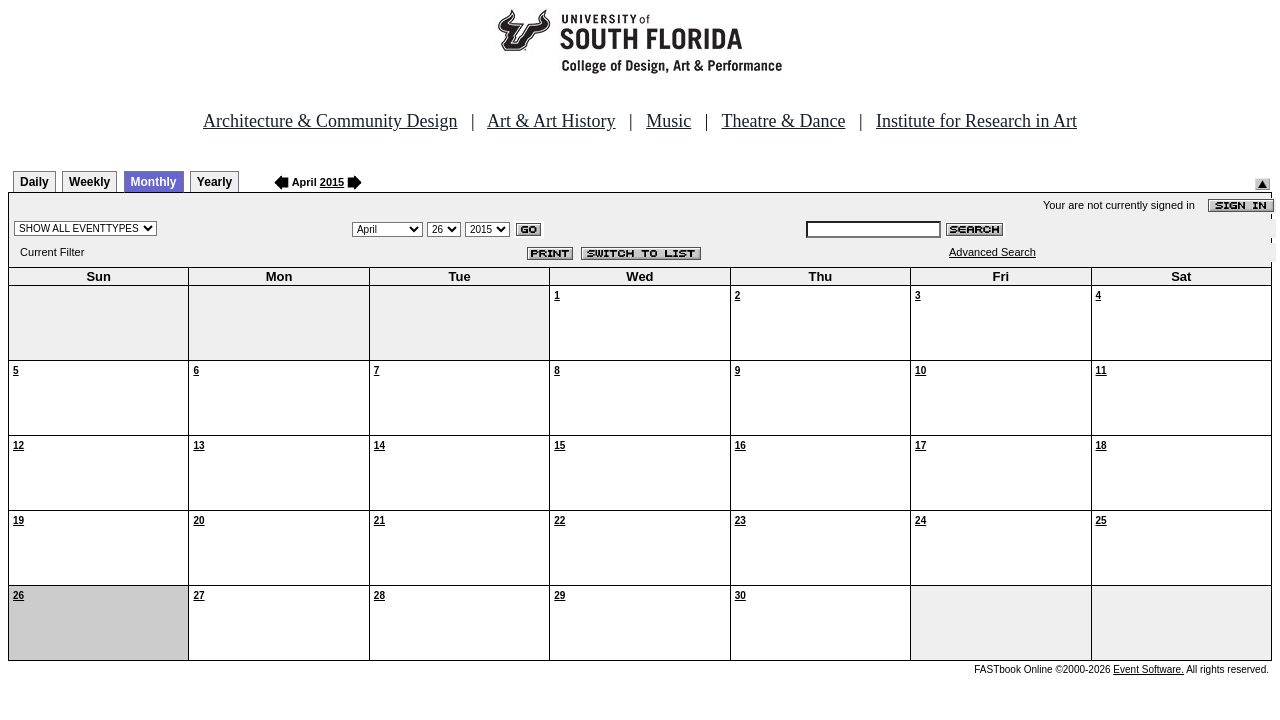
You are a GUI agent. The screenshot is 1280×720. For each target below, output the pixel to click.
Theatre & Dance (783, 121)
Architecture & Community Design (330, 121)
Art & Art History (551, 121)
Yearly (214, 182)
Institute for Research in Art (976, 121)
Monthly (154, 182)
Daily (34, 182)
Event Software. (1148, 669)
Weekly (89, 182)
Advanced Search (992, 252)
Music (668, 121)
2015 (332, 182)
